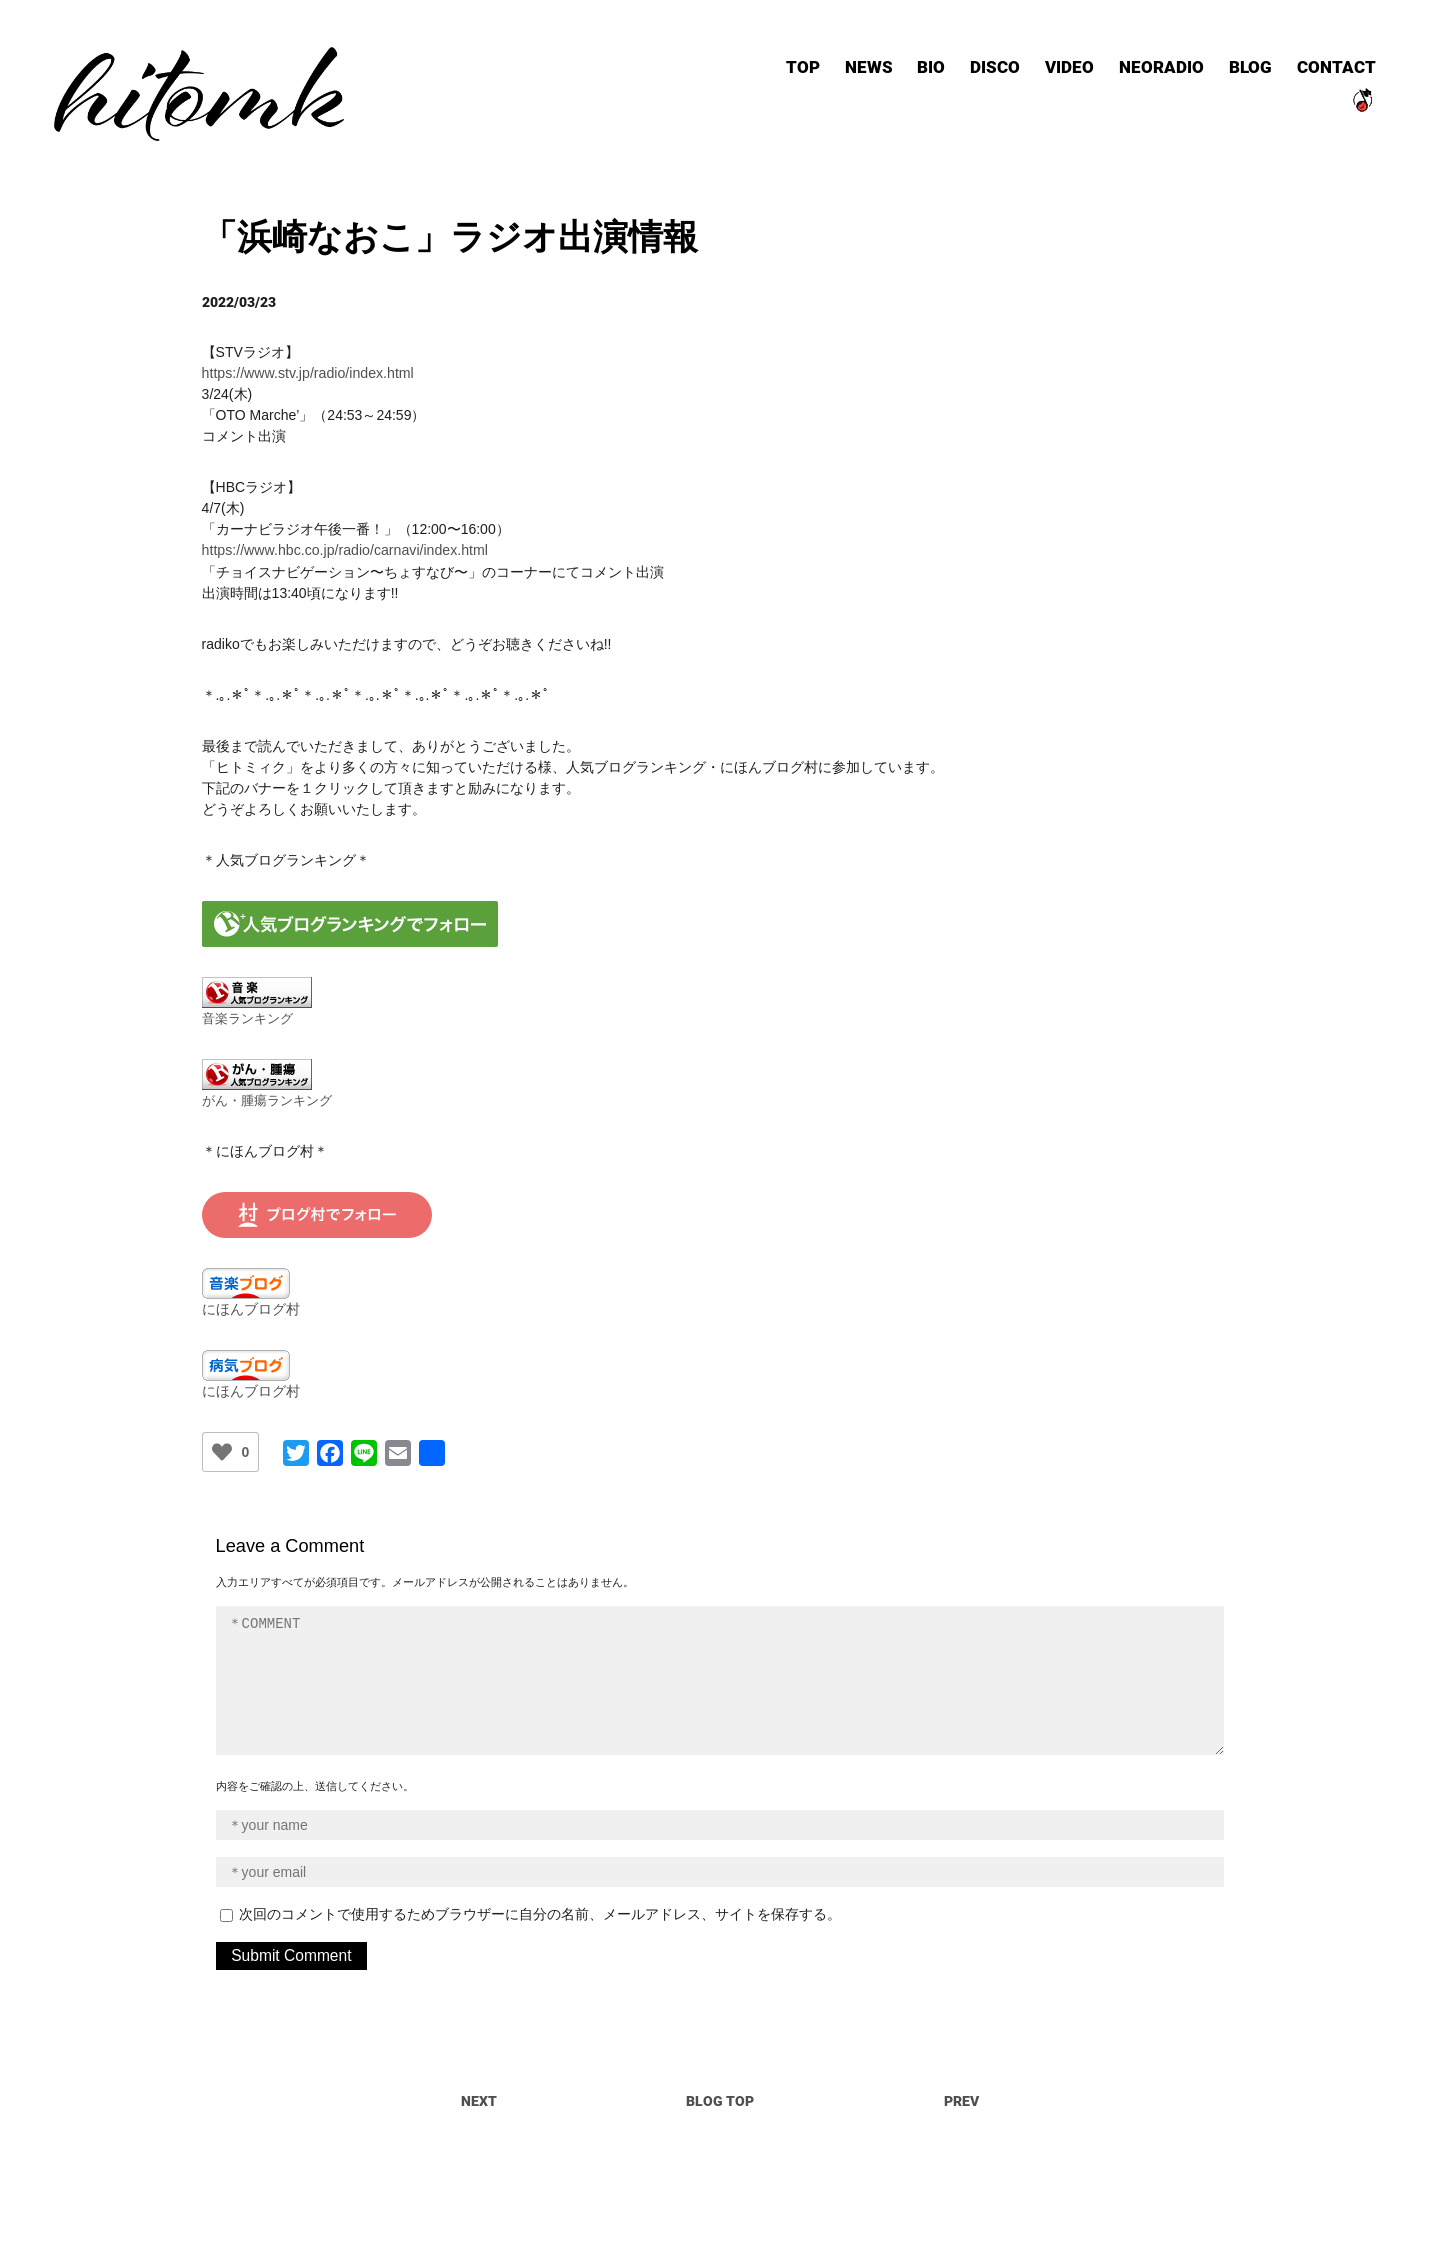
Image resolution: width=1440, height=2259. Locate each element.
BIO (914, 69)
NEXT (479, 2074)
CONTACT (1318, 69)
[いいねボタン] (222, 1426)
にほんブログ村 (251, 1283)
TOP (785, 69)
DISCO (978, 69)
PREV (961, 2074)
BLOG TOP (720, 2074)
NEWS (851, 69)
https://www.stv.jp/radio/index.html (307, 348)
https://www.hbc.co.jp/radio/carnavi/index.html (343, 525)
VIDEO (1051, 69)
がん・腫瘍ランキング (267, 1075)
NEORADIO (1143, 69)
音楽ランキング (247, 993)
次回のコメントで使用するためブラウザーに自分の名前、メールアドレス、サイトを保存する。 (540, 1888)
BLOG (1232, 69)
